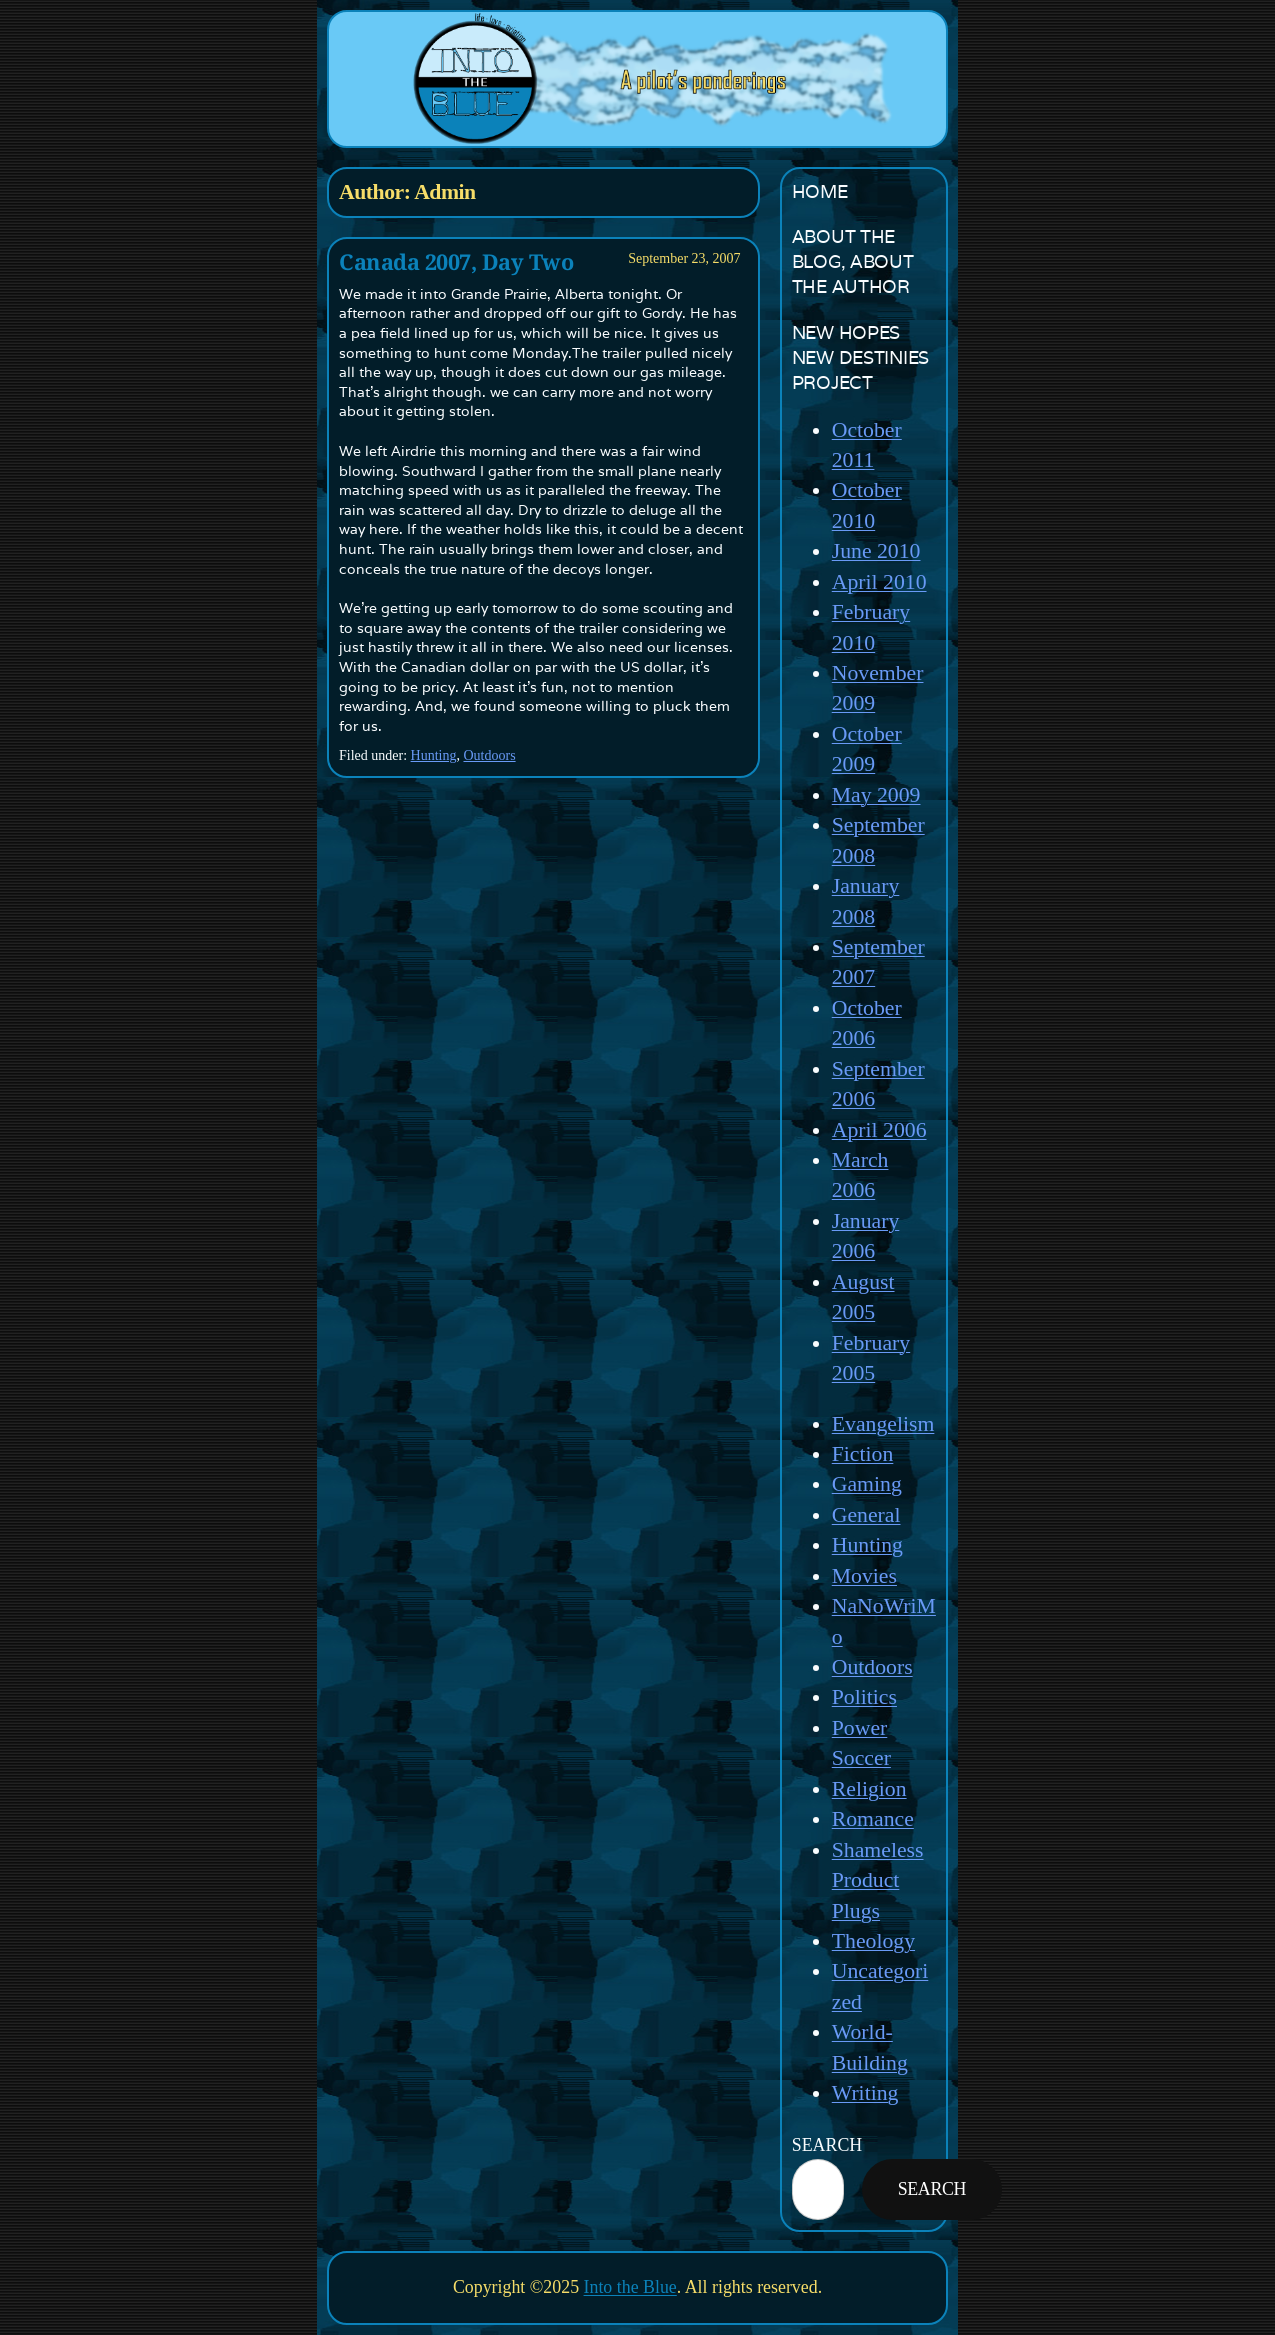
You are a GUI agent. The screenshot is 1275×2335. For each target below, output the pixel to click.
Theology (873, 1941)
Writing (865, 2093)
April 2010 (879, 582)
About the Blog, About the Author (853, 261)
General (866, 1515)
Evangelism (883, 1424)
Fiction (863, 1454)
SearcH (827, 2145)
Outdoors (489, 755)
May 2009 (876, 795)
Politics (864, 1697)
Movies (864, 1576)
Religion (869, 1789)
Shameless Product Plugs (878, 1880)
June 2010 (876, 551)
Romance (873, 1819)
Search (932, 2189)
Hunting (434, 755)
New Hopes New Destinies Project (860, 357)
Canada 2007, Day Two (456, 262)
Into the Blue (630, 2287)
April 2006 (879, 1130)
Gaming (867, 1484)
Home (820, 191)
